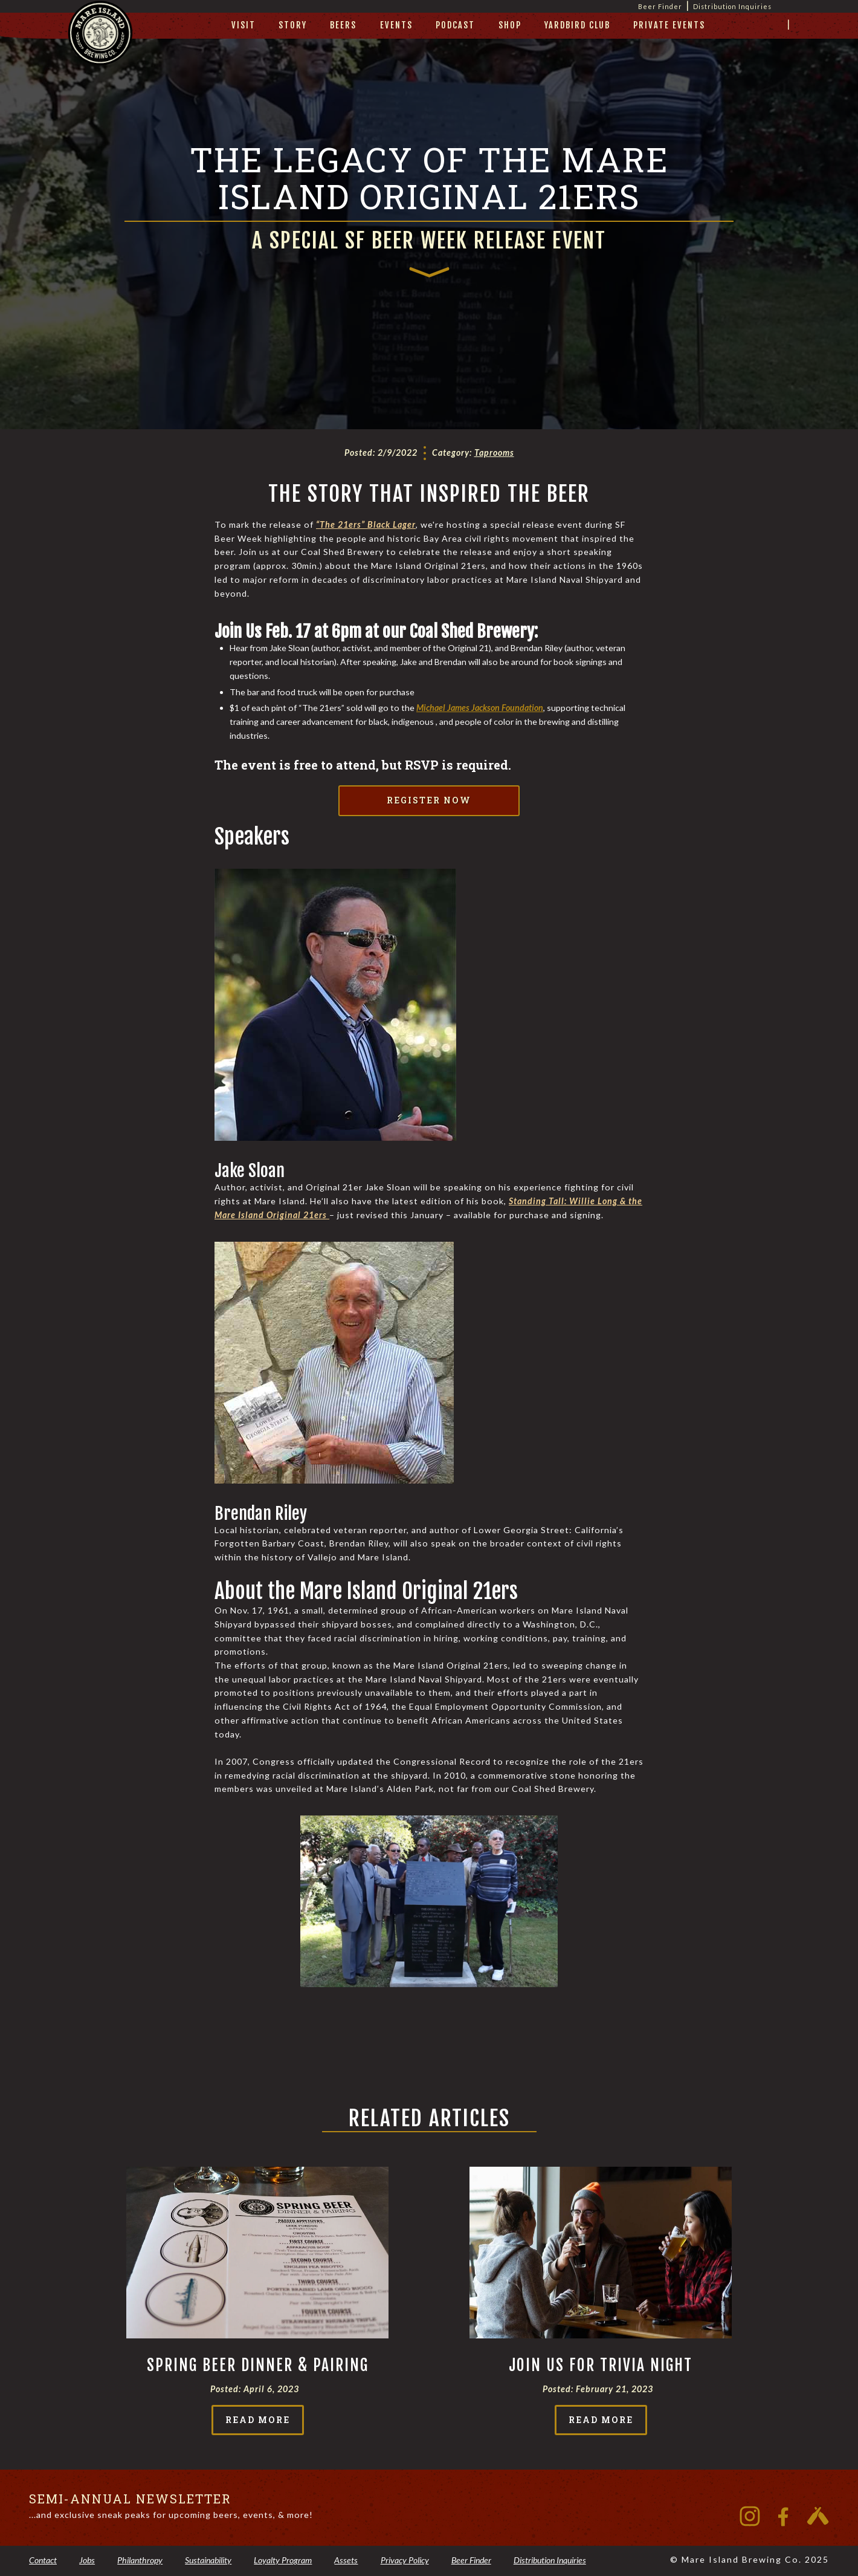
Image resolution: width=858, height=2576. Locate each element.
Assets (346, 2560)
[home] (100, 46)
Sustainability (208, 2560)
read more (257, 2419)
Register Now (429, 800)
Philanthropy (140, 2560)
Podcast (455, 25)
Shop (509, 25)
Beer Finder (471, 2560)
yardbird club (577, 25)
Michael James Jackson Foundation (479, 707)
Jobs (87, 2560)
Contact (43, 2560)
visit (243, 25)
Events (396, 25)
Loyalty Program (283, 2560)
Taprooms (494, 452)
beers (343, 25)
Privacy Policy (405, 2560)
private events (669, 25)
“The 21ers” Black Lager (366, 524)
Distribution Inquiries (732, 6)
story (293, 25)
